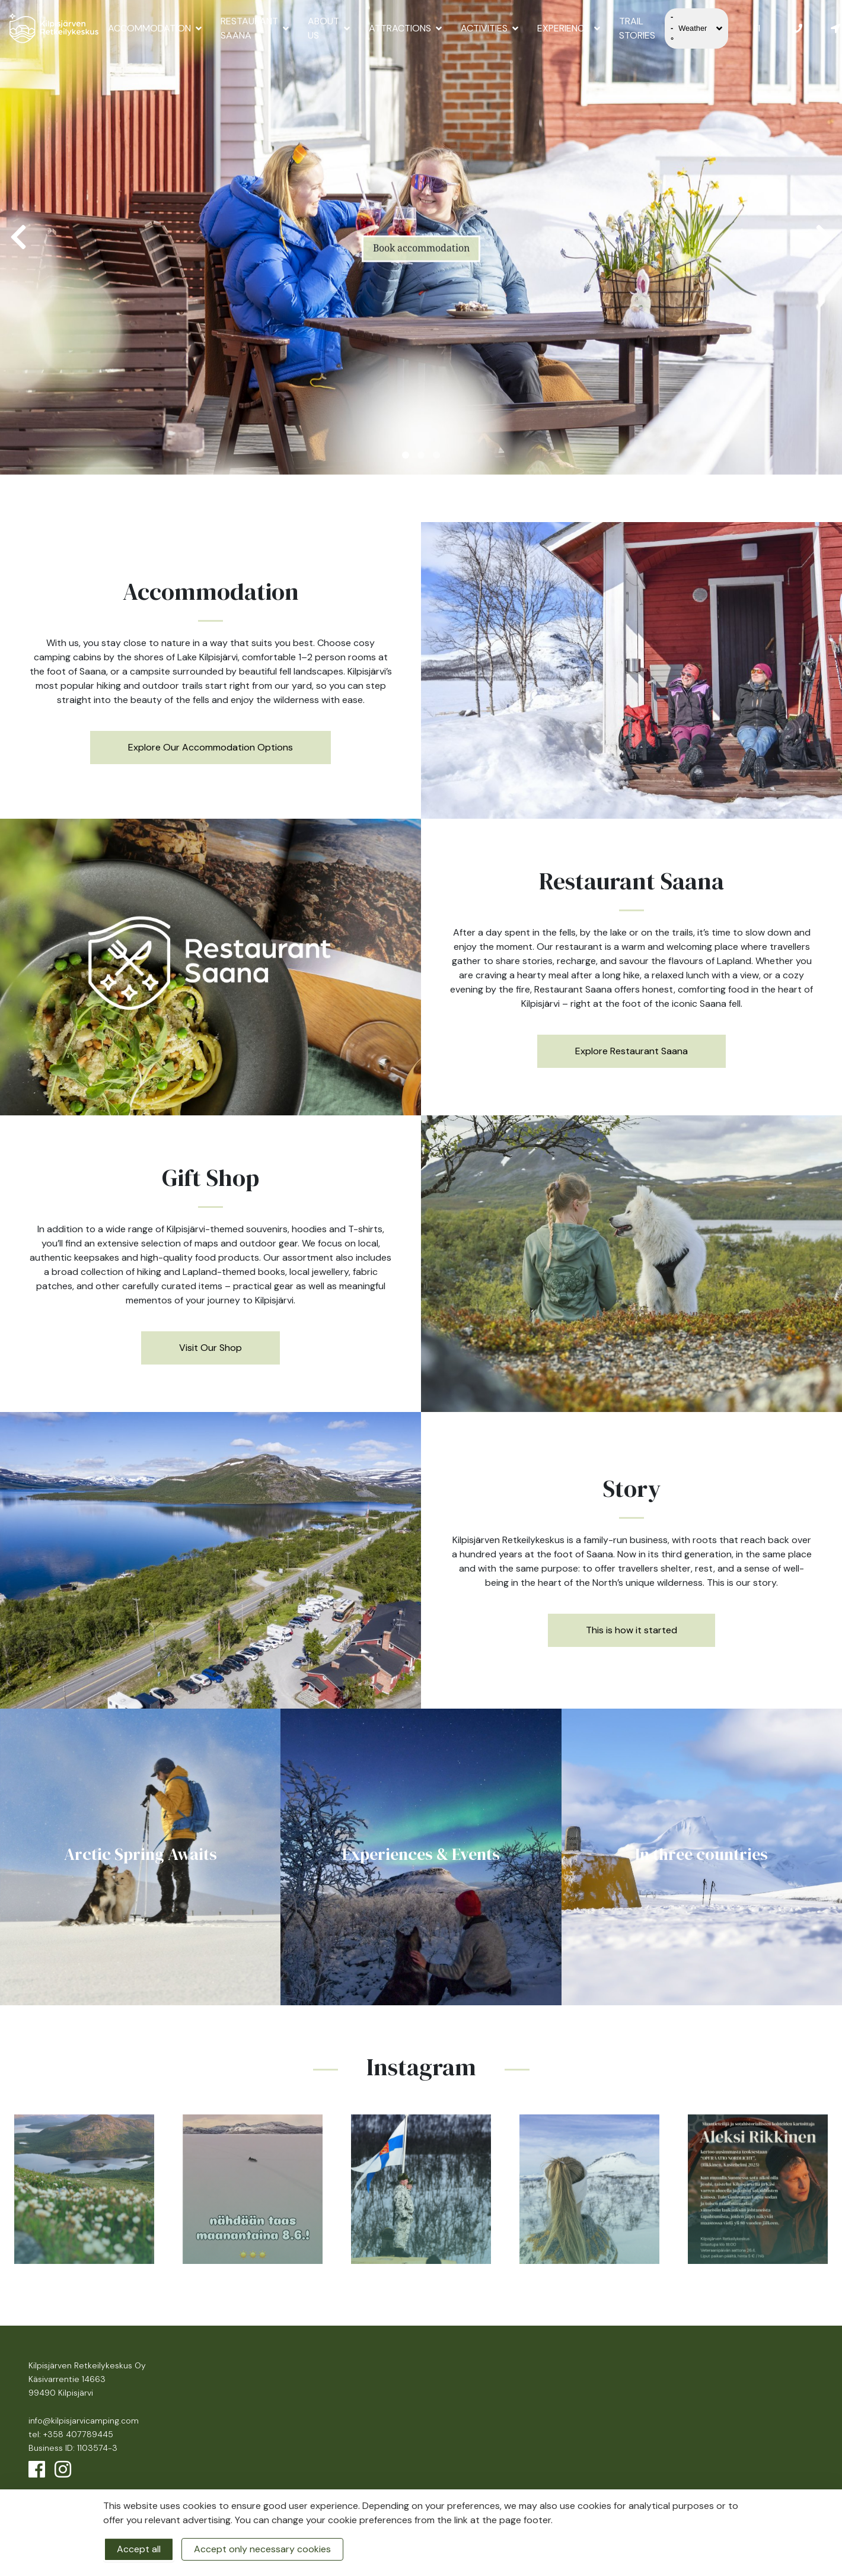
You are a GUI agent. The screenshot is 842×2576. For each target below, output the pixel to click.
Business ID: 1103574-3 (72, 2448)
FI (757, 28)
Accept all (139, 2549)
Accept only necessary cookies (262, 2549)
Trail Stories (637, 28)
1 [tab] (405, 455)
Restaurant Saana (255, 28)
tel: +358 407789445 (70, 2434)
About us (329, 28)
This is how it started (631, 1630)
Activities (489, 28)
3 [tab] (436, 455)
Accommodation (155, 28)
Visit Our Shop (210, 1347)
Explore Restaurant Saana (631, 1051)
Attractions (405, 28)
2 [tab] (421, 455)
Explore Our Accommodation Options (210, 747)
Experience (568, 28)
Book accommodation (421, 261)
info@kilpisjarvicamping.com (83, 2420)
